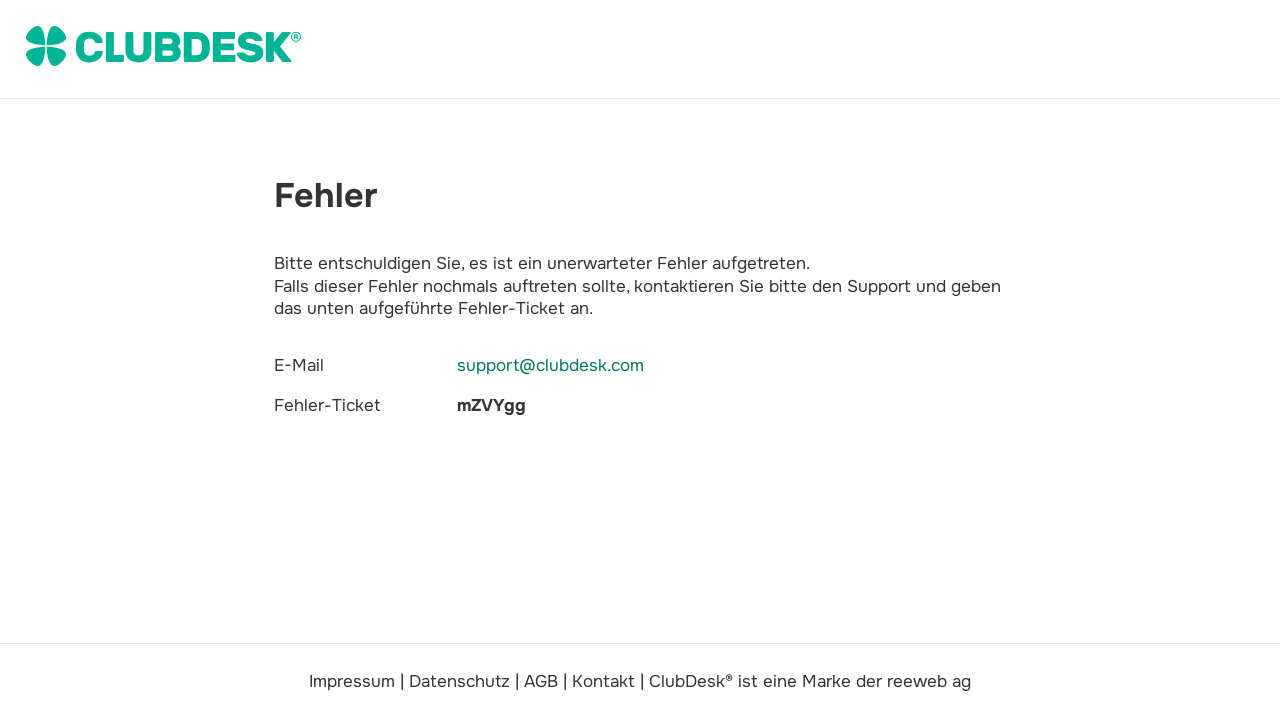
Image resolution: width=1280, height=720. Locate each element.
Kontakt (603, 681)
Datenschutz (459, 681)
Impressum (352, 681)
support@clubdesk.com (550, 365)
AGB (541, 681)
